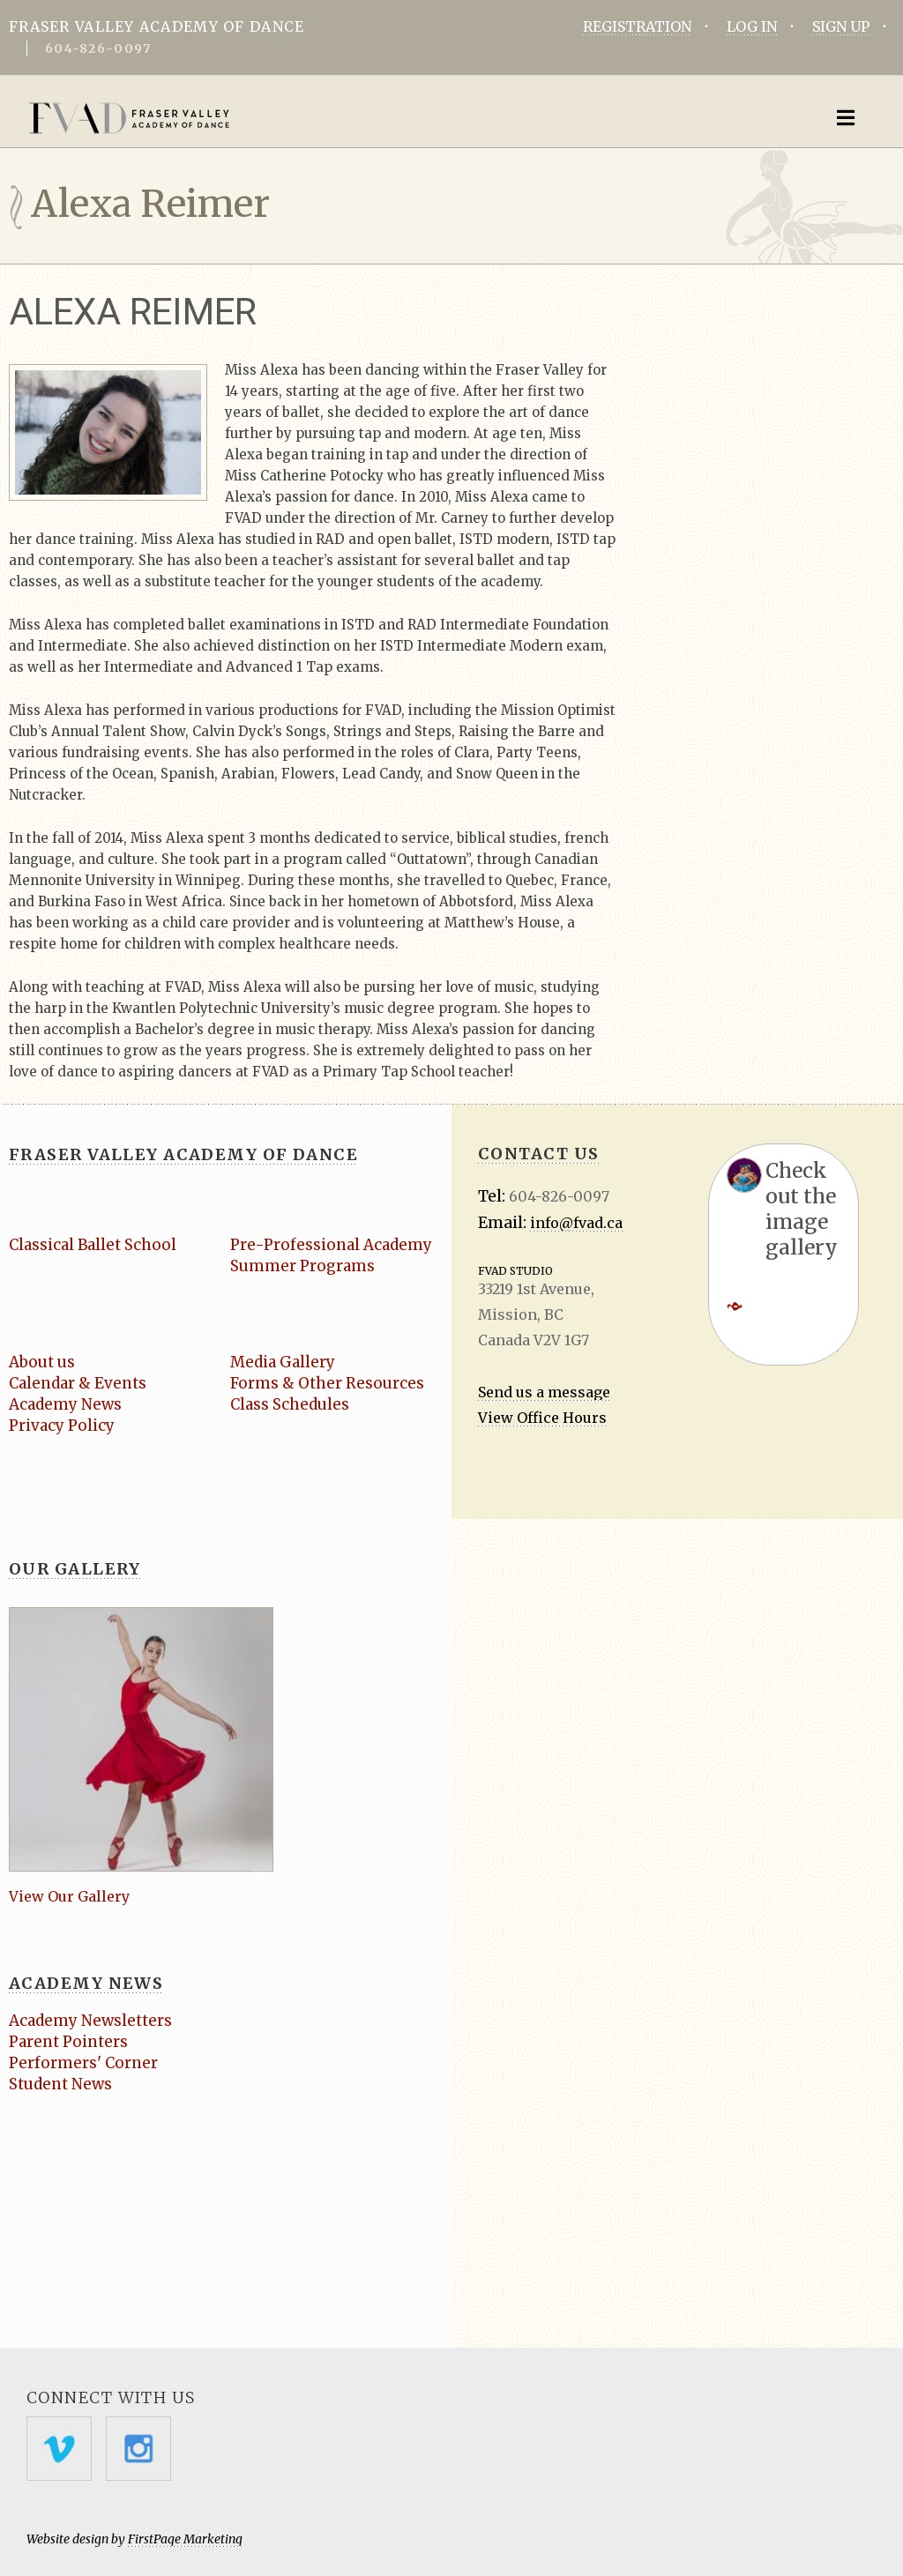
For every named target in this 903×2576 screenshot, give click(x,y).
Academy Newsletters (91, 2020)
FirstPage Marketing (185, 2539)
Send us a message (544, 1392)
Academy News (66, 1404)
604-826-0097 (98, 48)
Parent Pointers (69, 2041)
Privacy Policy (62, 1425)
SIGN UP (840, 26)
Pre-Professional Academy (332, 1244)
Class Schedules (290, 1404)
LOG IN (752, 26)
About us (42, 1362)
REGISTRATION (637, 26)
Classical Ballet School (94, 1244)
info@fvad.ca (576, 1223)
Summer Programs (303, 1266)
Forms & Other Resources (327, 1383)
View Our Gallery (69, 1896)
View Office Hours (542, 1417)
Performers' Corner (83, 2063)
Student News (60, 2084)
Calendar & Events (78, 1383)
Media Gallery (283, 1362)
